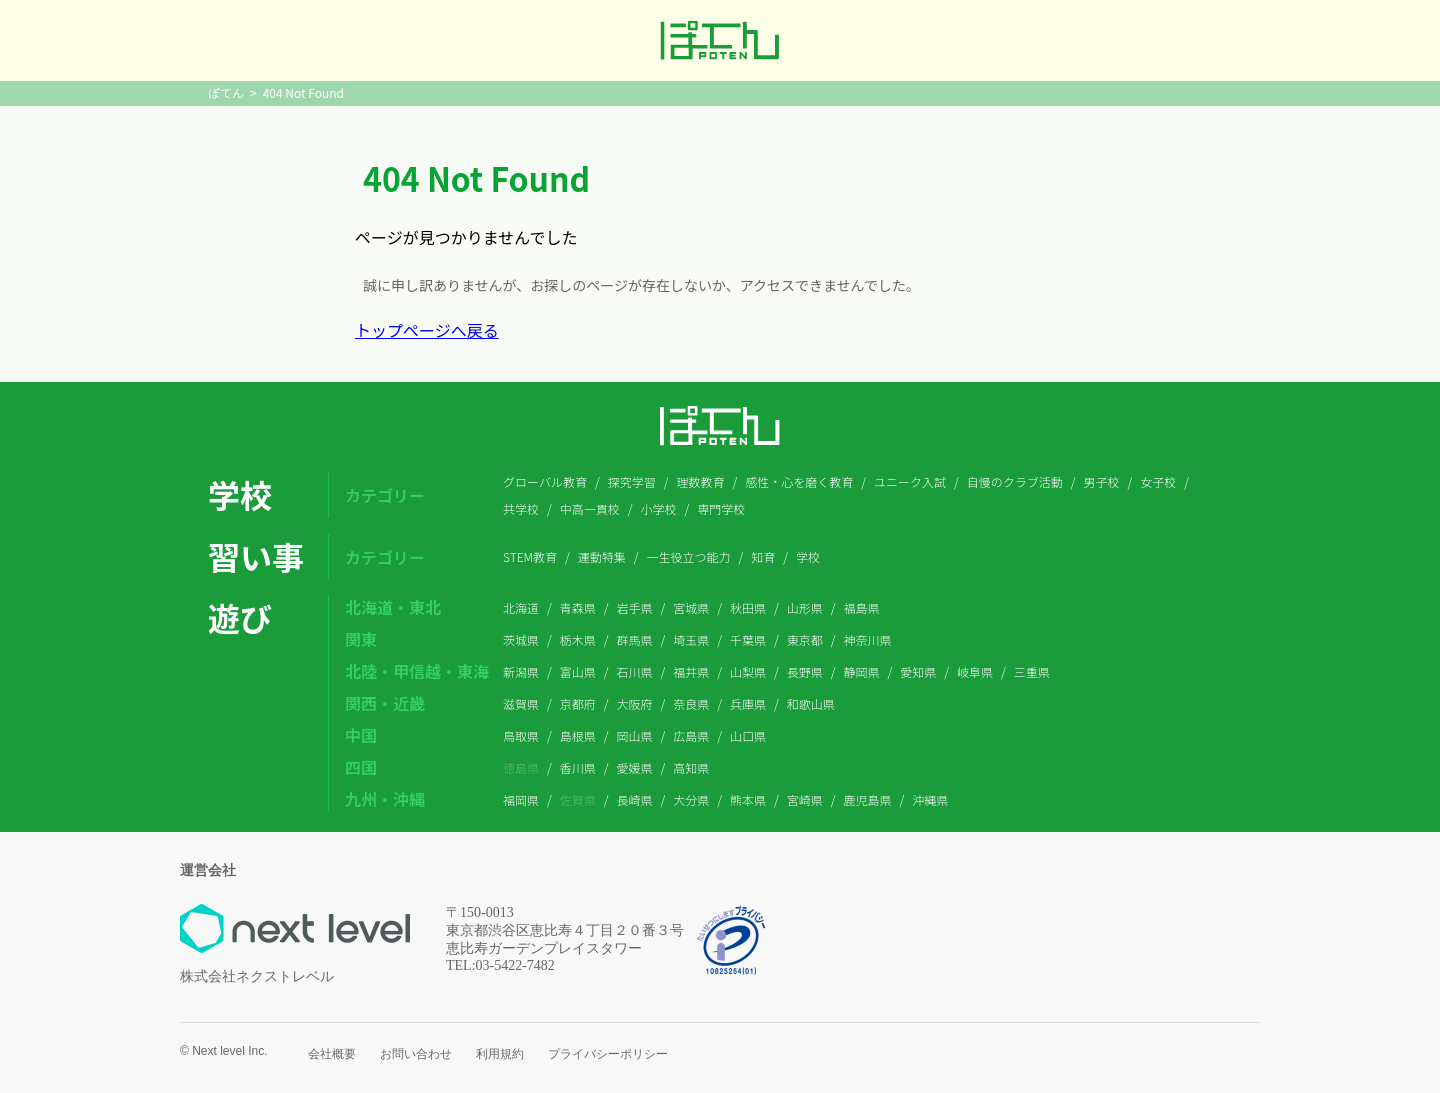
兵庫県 (748, 703)
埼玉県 (691, 639)
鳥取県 (521, 735)
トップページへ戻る (427, 330)
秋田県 (748, 607)
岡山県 (635, 735)
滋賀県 (521, 703)
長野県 (805, 671)
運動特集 (602, 556)
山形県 (805, 607)
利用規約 (500, 1054)
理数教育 (700, 481)
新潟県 (521, 671)
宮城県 (691, 607)
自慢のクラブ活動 (1015, 481)
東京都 (805, 639)
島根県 (578, 735)
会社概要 (332, 1054)
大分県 (691, 799)
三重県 (1032, 671)
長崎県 (635, 799)
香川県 (578, 767)
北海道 (521, 607)
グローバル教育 (545, 481)
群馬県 (635, 639)
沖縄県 (930, 799)
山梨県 (748, 671)
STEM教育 (530, 556)
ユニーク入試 (910, 481)
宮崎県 (805, 799)
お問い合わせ (416, 1054)
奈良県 (691, 703)
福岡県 (521, 799)
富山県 (578, 671)
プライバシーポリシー (608, 1054)
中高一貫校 (590, 508)
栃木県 (578, 639)
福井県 (691, 671)
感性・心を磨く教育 (799, 481)
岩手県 (635, 607)
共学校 (521, 508)
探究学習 (632, 481)
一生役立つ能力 (689, 556)
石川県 (635, 671)
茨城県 (521, 639)
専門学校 (721, 508)
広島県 (691, 735)
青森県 (578, 607)
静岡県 (862, 671)
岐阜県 (975, 671)
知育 (763, 556)
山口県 (748, 735)
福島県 (862, 607)
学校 (808, 556)
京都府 (578, 703)
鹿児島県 (868, 799)
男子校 (1101, 481)
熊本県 (748, 799)
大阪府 (635, 703)
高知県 (691, 767)
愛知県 (918, 671)
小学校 (659, 508)
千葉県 (748, 639)
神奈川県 (868, 639)
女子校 (1158, 481)
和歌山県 (811, 703)
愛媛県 (635, 767)
